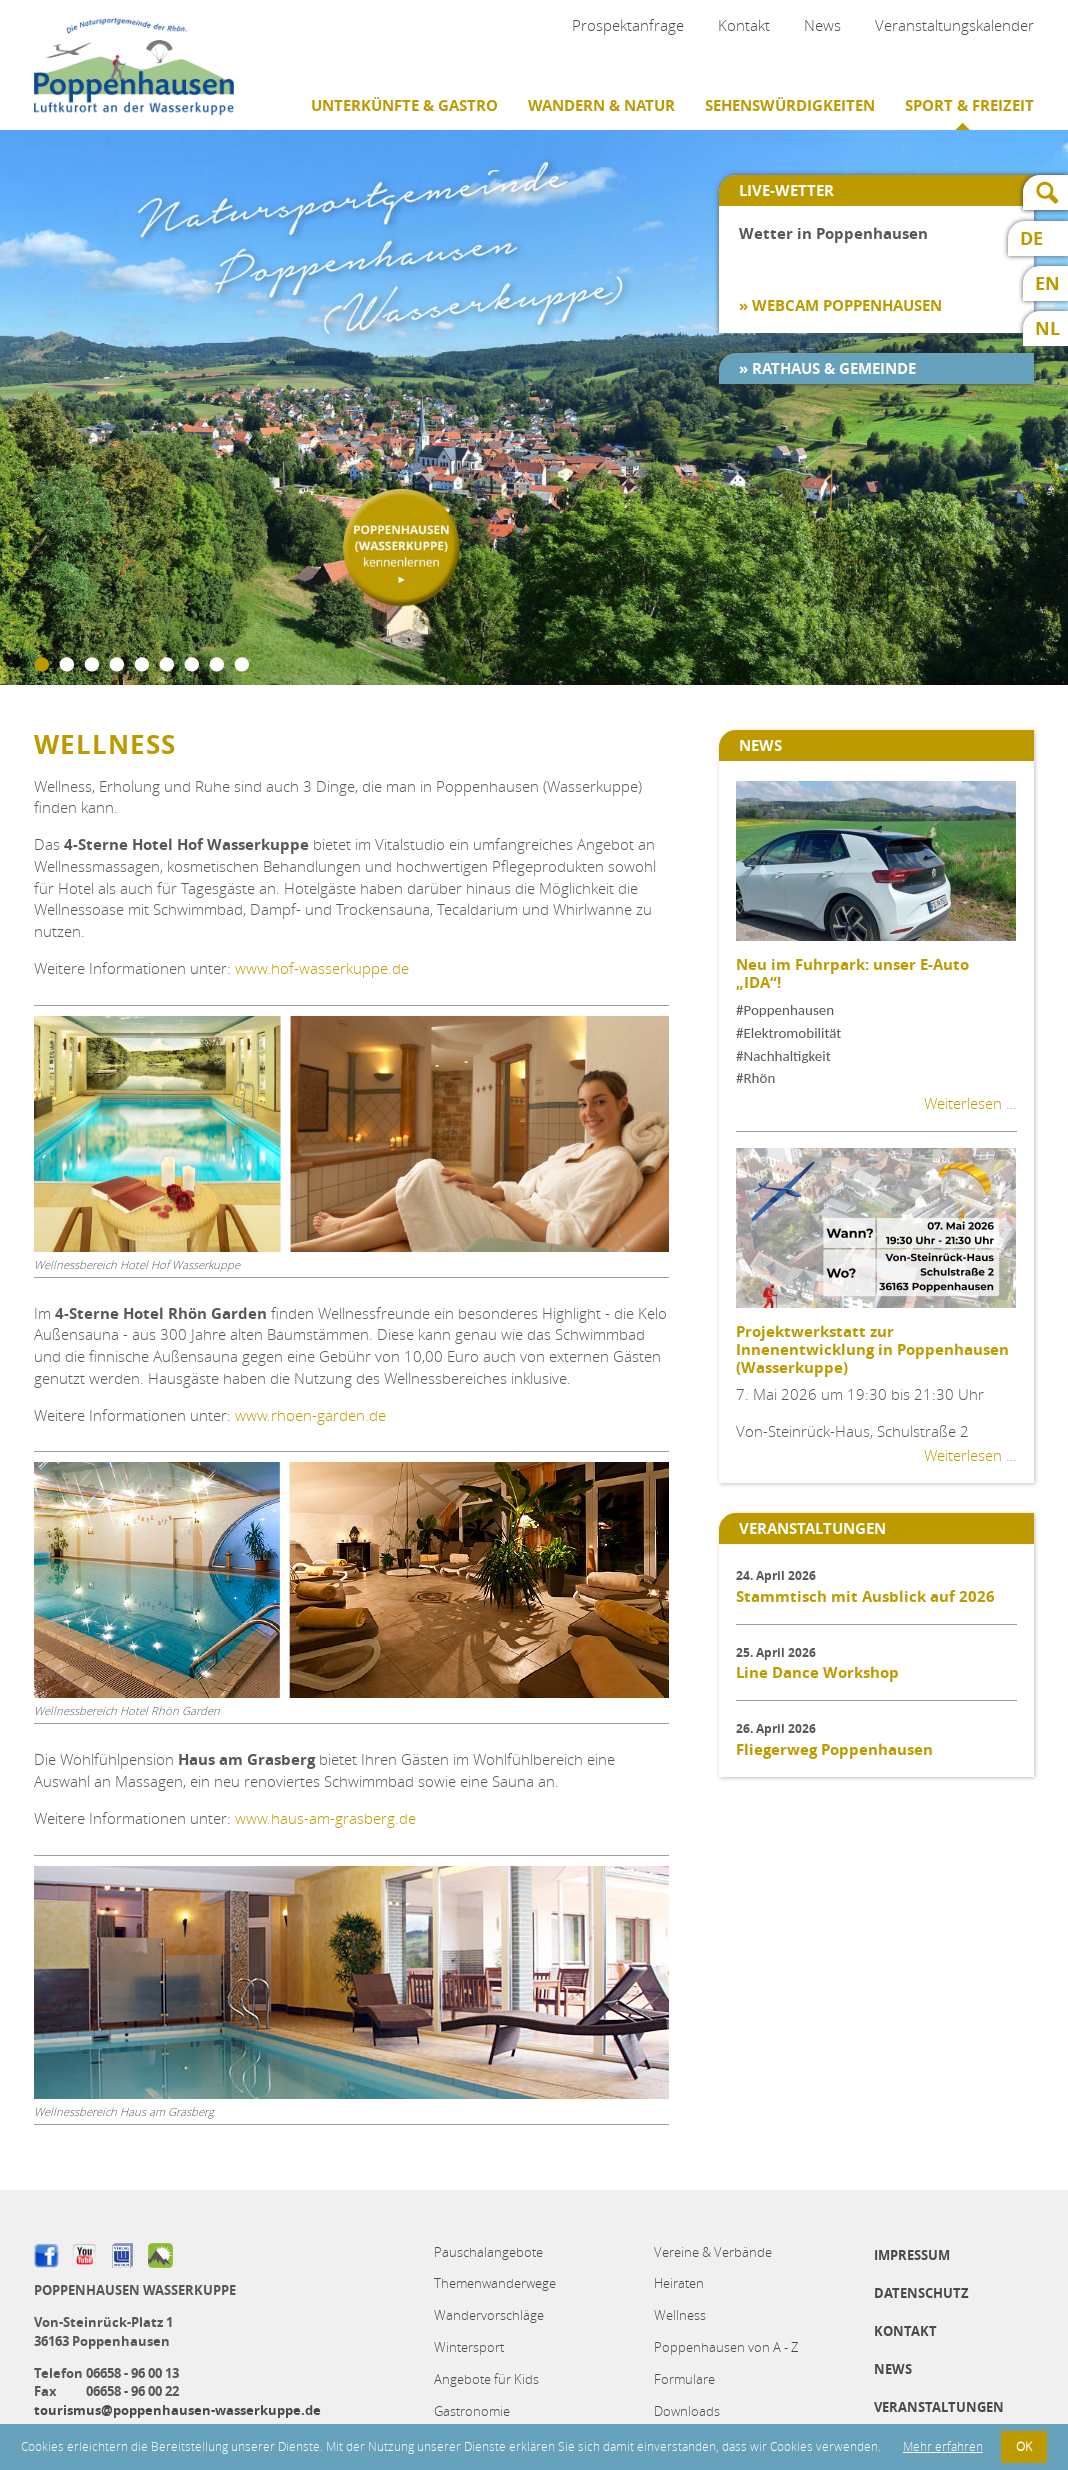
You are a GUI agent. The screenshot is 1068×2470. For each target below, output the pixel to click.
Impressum (912, 2255)
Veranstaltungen (939, 2407)
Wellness (680, 2315)
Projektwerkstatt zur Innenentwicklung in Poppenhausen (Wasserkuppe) (872, 1349)
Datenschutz (921, 2293)
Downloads (687, 2411)
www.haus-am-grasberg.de (325, 1818)
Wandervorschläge (489, 2315)
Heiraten (679, 2283)
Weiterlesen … (970, 1103)
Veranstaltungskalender (954, 25)
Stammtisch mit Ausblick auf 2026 (865, 1596)
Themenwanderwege (495, 2283)
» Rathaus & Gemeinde (827, 368)
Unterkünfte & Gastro (404, 105)
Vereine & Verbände (713, 2252)
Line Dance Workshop (817, 1672)
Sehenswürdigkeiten (790, 105)
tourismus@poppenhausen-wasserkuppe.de (177, 2410)
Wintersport (469, 2347)
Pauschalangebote (488, 2252)
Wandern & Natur (601, 105)
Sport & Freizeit (969, 105)
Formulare (684, 2379)
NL (1047, 328)
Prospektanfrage (628, 25)
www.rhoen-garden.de (310, 1415)
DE (1031, 238)
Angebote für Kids (486, 2379)
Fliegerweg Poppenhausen (834, 1749)
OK (1024, 2446)
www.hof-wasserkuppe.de (322, 968)
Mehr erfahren (943, 2446)
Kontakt (744, 25)
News (822, 25)
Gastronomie (472, 2411)
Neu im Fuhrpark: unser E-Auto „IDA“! (852, 973)
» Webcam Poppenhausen (840, 305)
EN (1047, 283)
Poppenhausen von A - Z (726, 2347)
